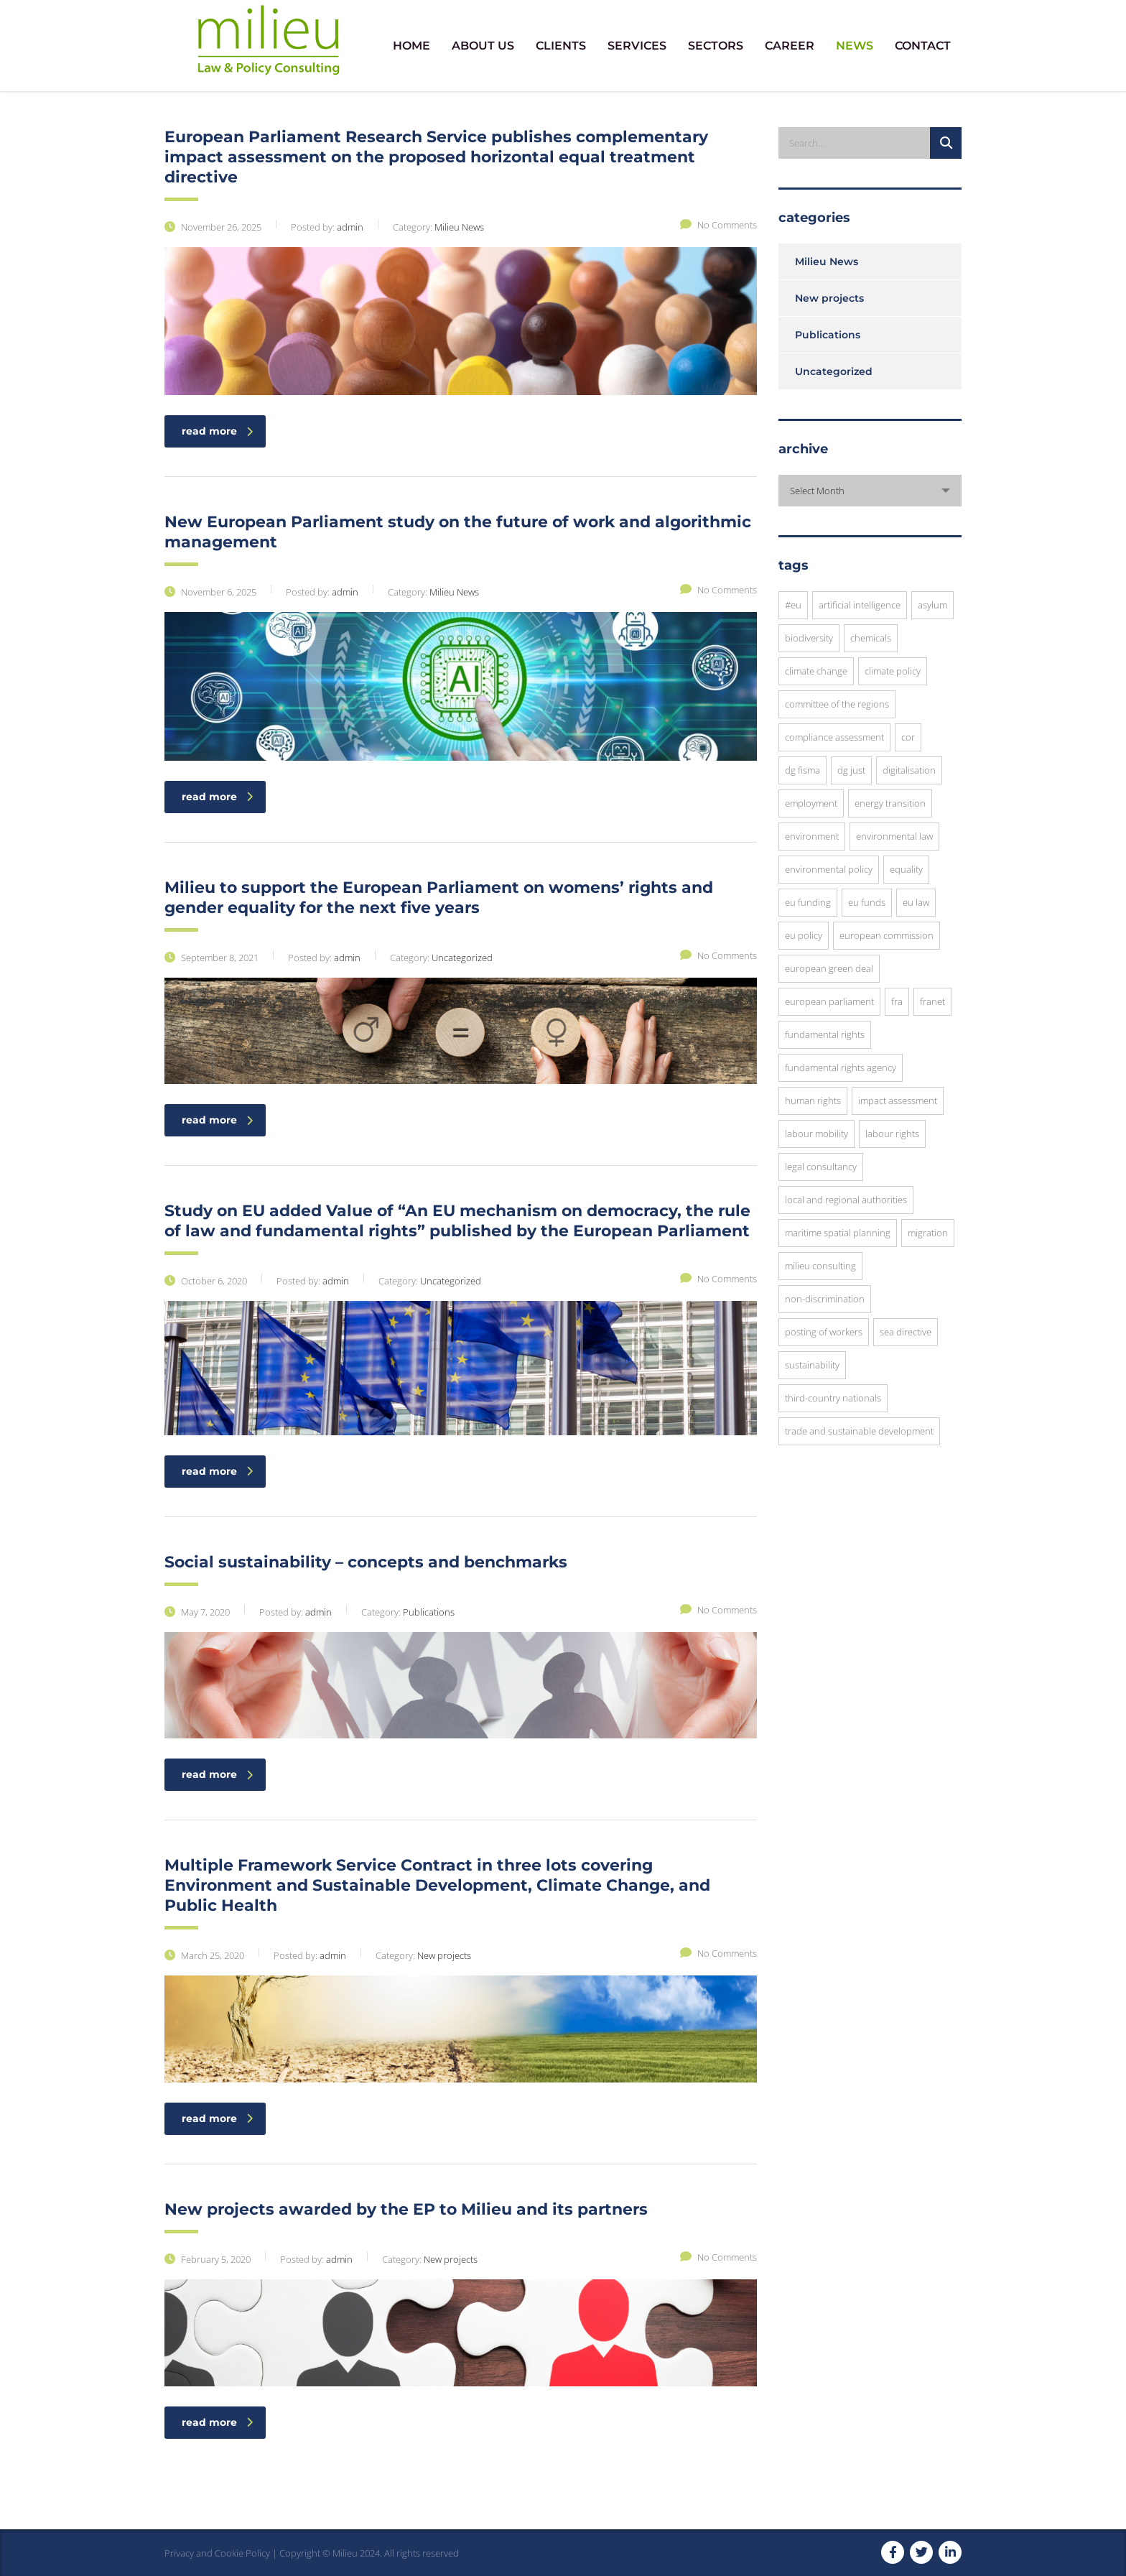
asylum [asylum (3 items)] (932, 604)
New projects (829, 298)
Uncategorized (834, 371)
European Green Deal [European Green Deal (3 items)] (829, 968)
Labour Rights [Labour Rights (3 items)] (892, 1133)
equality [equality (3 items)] (906, 869)
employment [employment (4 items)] (811, 803)
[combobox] (870, 490)
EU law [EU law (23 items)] (916, 902)
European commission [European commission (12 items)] (886, 935)
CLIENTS (561, 45)
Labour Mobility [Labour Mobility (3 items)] (816, 1133)
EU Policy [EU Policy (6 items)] (803, 935)
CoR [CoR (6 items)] (908, 737)
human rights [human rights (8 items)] (813, 1100)
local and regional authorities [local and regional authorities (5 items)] (846, 1199)
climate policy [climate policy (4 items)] (893, 670)
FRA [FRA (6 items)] (897, 1001)
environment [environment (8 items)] (812, 836)
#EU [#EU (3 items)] (793, 604)
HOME (411, 45)
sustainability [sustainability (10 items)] (812, 1364)
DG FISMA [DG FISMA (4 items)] (802, 770)
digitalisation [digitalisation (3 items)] (909, 770)
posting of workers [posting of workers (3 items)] (823, 1331)
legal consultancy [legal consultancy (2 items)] (821, 1166)
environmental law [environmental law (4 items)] (894, 836)
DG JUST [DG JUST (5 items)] (851, 770)
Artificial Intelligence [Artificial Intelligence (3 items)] (860, 604)
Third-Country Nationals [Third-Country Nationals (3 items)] (833, 1397)
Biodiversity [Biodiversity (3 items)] (809, 637)
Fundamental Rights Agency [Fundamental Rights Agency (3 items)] (840, 1067)
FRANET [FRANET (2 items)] (932, 1001)
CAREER (789, 45)
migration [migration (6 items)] (928, 1232)
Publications (827, 334)
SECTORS (715, 45)
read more (217, 431)
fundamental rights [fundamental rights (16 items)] (825, 1034)
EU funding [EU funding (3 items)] (808, 902)
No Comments (718, 224)
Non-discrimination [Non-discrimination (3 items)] (825, 1298)
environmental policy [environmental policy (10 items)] (829, 869)
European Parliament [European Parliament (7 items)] (829, 1001)
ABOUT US (483, 45)
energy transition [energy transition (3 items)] (890, 803)
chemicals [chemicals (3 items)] (870, 637)
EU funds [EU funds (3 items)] (866, 902)
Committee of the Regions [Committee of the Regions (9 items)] (837, 704)
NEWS (854, 45)
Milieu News (826, 261)
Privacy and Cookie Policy (217, 2553)
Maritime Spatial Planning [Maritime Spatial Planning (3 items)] (837, 1232)
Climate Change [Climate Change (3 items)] (816, 670)
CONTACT (923, 45)
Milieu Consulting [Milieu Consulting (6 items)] (820, 1265)
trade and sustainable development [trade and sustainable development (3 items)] (859, 1430)
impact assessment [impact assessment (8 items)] (897, 1100)
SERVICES (637, 45)
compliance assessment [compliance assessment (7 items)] (834, 737)
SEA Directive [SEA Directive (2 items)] (905, 1331)
